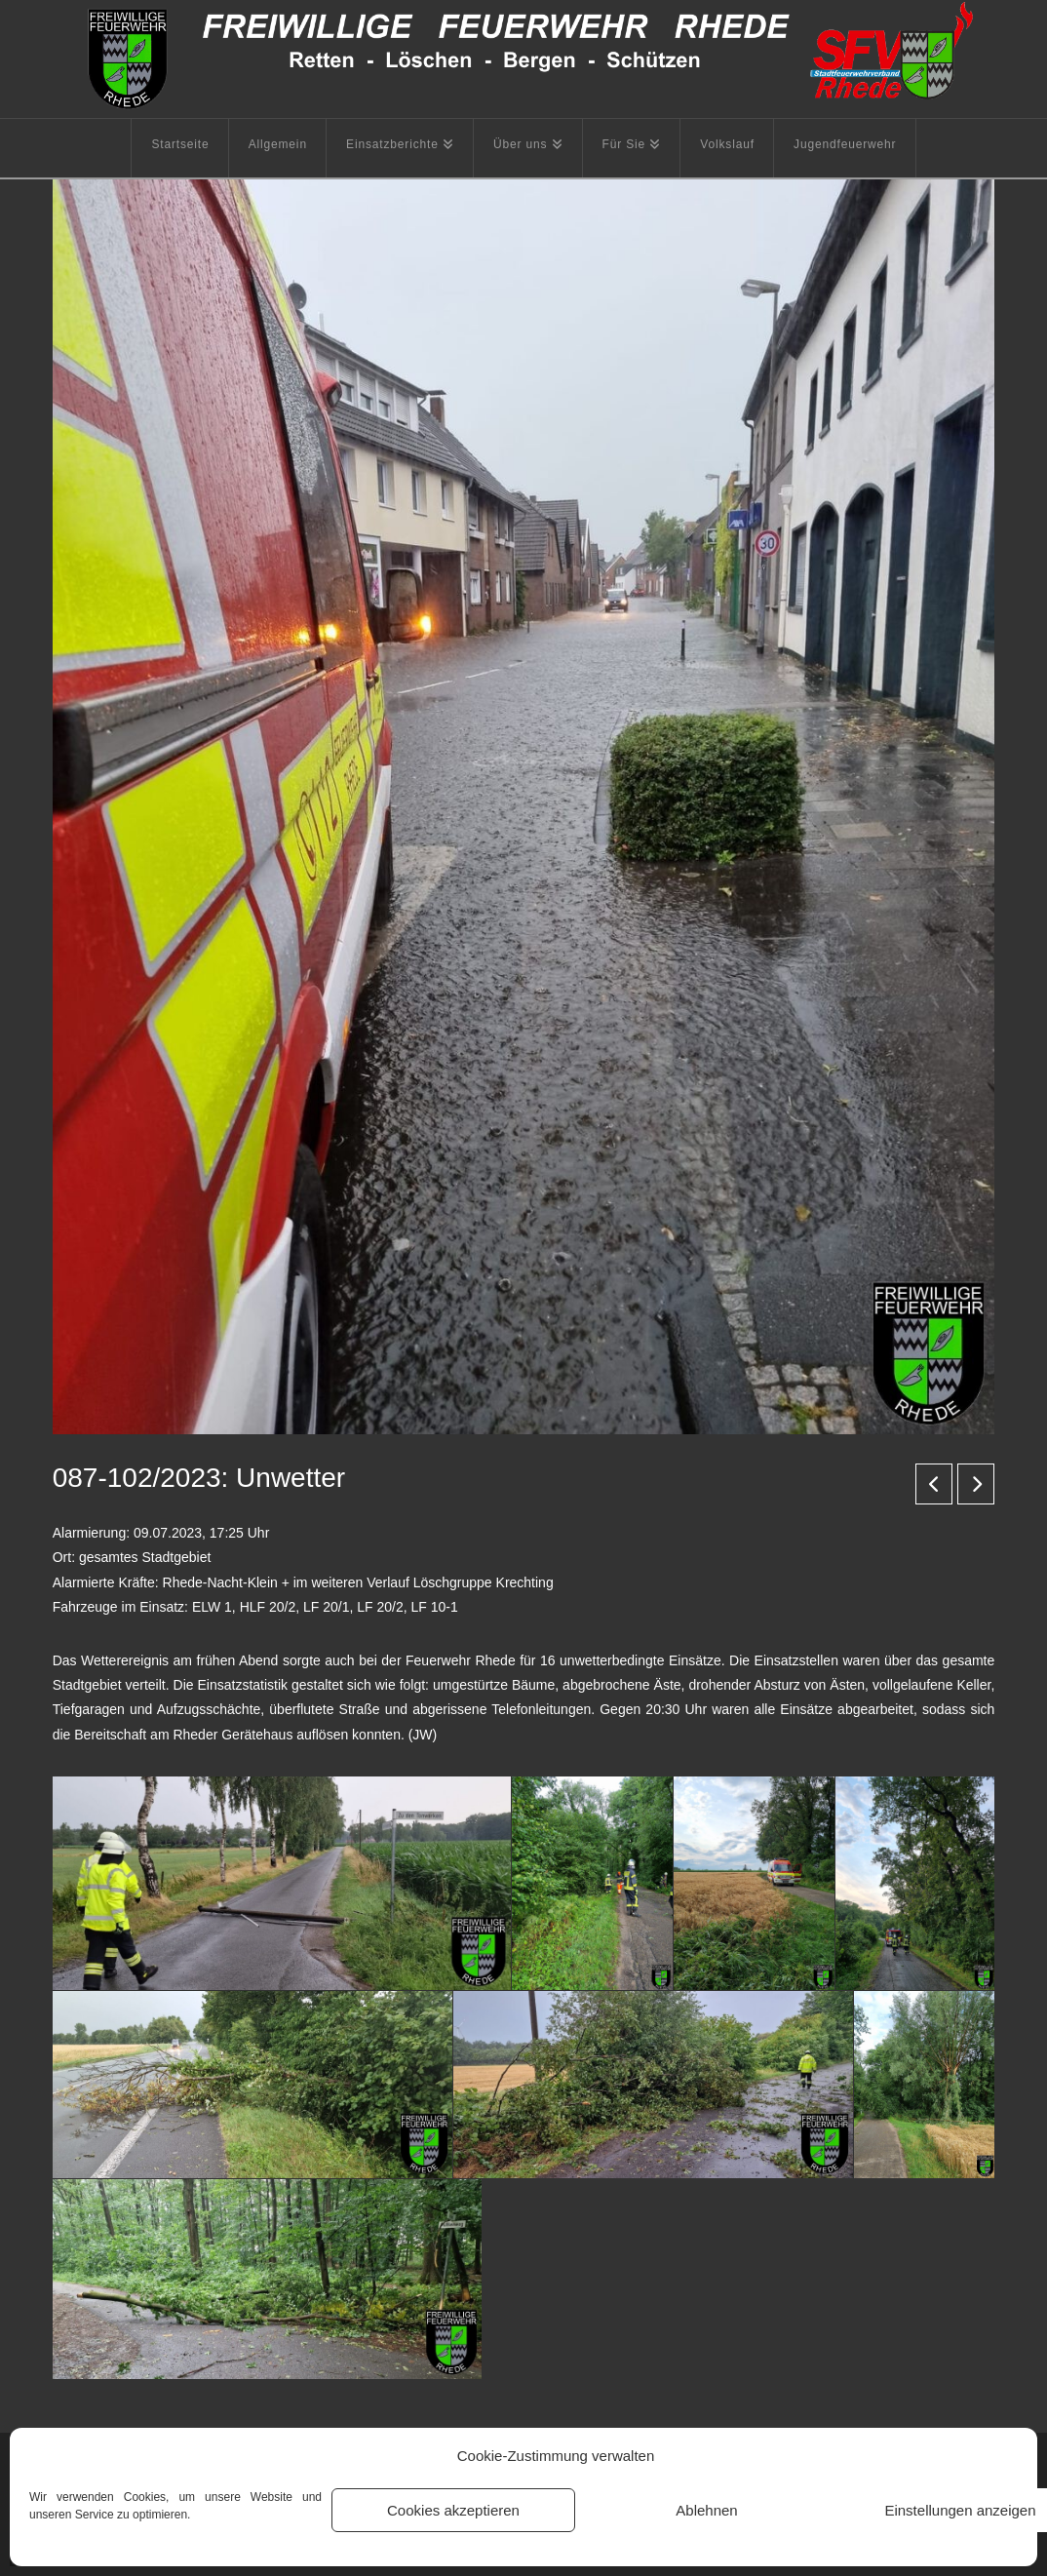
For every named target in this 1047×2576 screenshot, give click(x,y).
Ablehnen (706, 2510)
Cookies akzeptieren (453, 2510)
